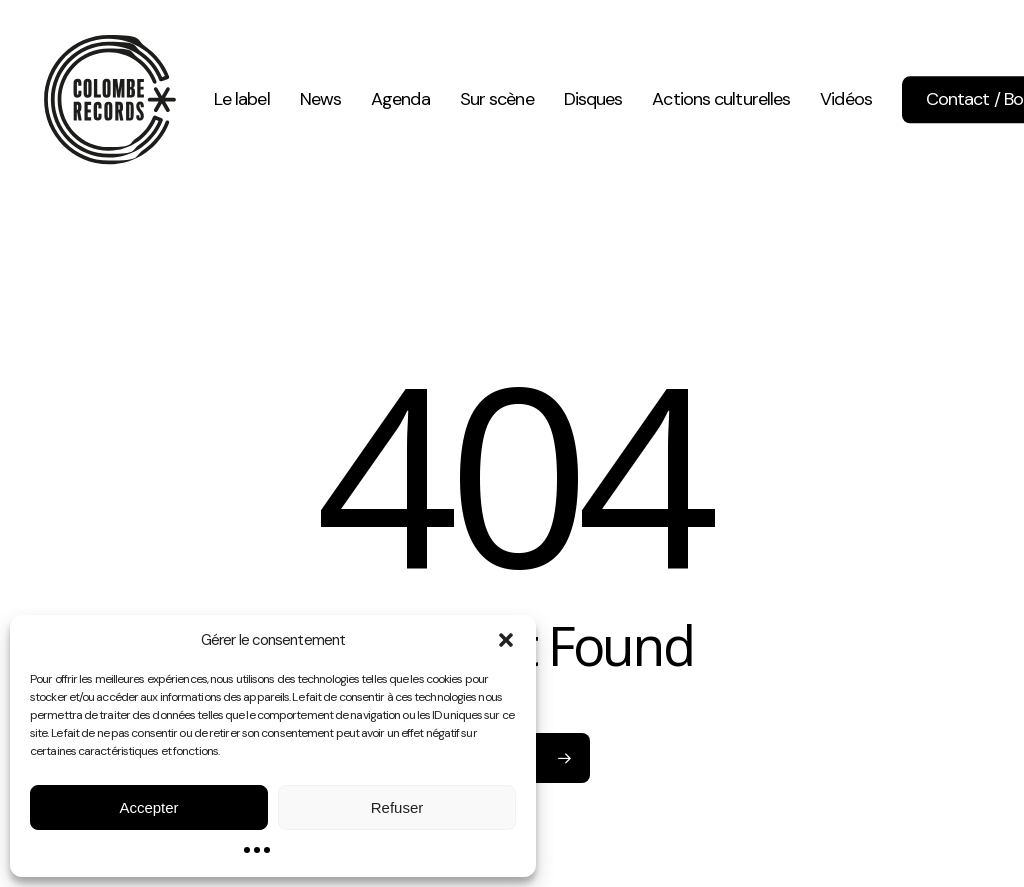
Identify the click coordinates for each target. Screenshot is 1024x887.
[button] (506, 640)
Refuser (397, 807)
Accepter (148, 807)
